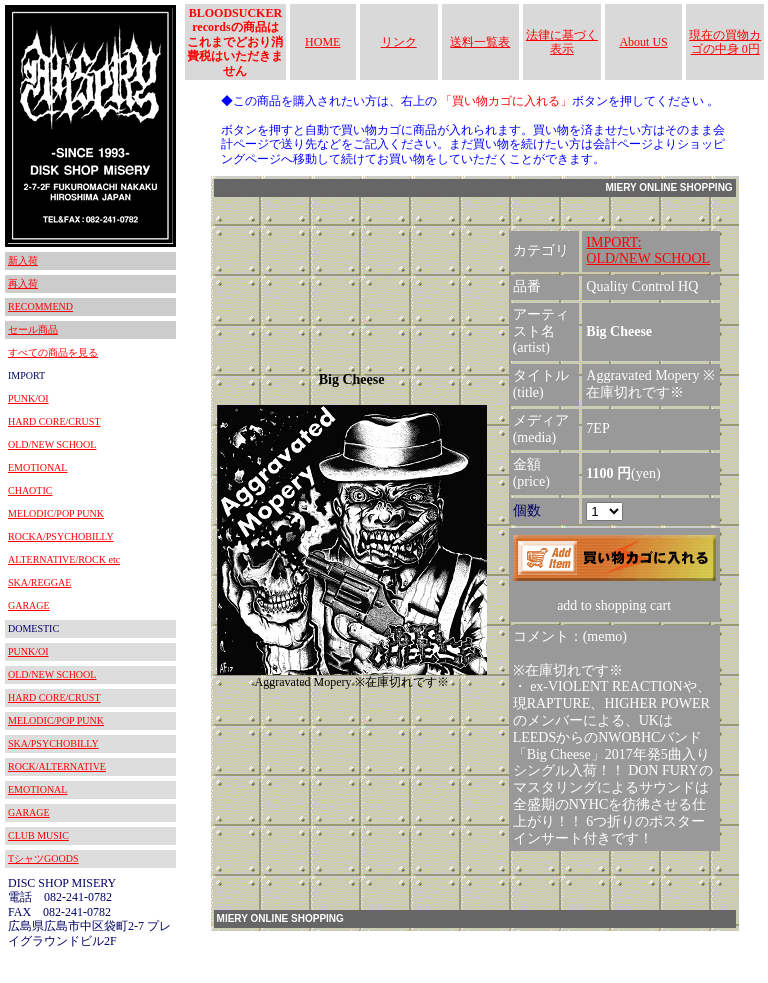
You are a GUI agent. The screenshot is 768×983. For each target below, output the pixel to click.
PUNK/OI (28, 398)
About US (643, 42)
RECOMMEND (40, 306)
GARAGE (29, 605)
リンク (399, 42)
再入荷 (23, 283)
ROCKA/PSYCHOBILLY (61, 536)
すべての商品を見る (53, 352)
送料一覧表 (480, 42)
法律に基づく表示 (562, 42)
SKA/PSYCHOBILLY (53, 743)
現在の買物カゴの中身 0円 (725, 42)
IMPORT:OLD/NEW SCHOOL (648, 251)
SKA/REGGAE (39, 582)
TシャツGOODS (43, 858)
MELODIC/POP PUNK (56, 513)
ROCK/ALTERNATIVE (57, 766)
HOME (322, 42)
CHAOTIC (30, 490)
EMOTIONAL (37, 467)
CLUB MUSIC (38, 835)
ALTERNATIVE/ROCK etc (64, 559)
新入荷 (23, 260)
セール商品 (33, 329)
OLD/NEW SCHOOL (52, 444)
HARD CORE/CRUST (54, 421)
